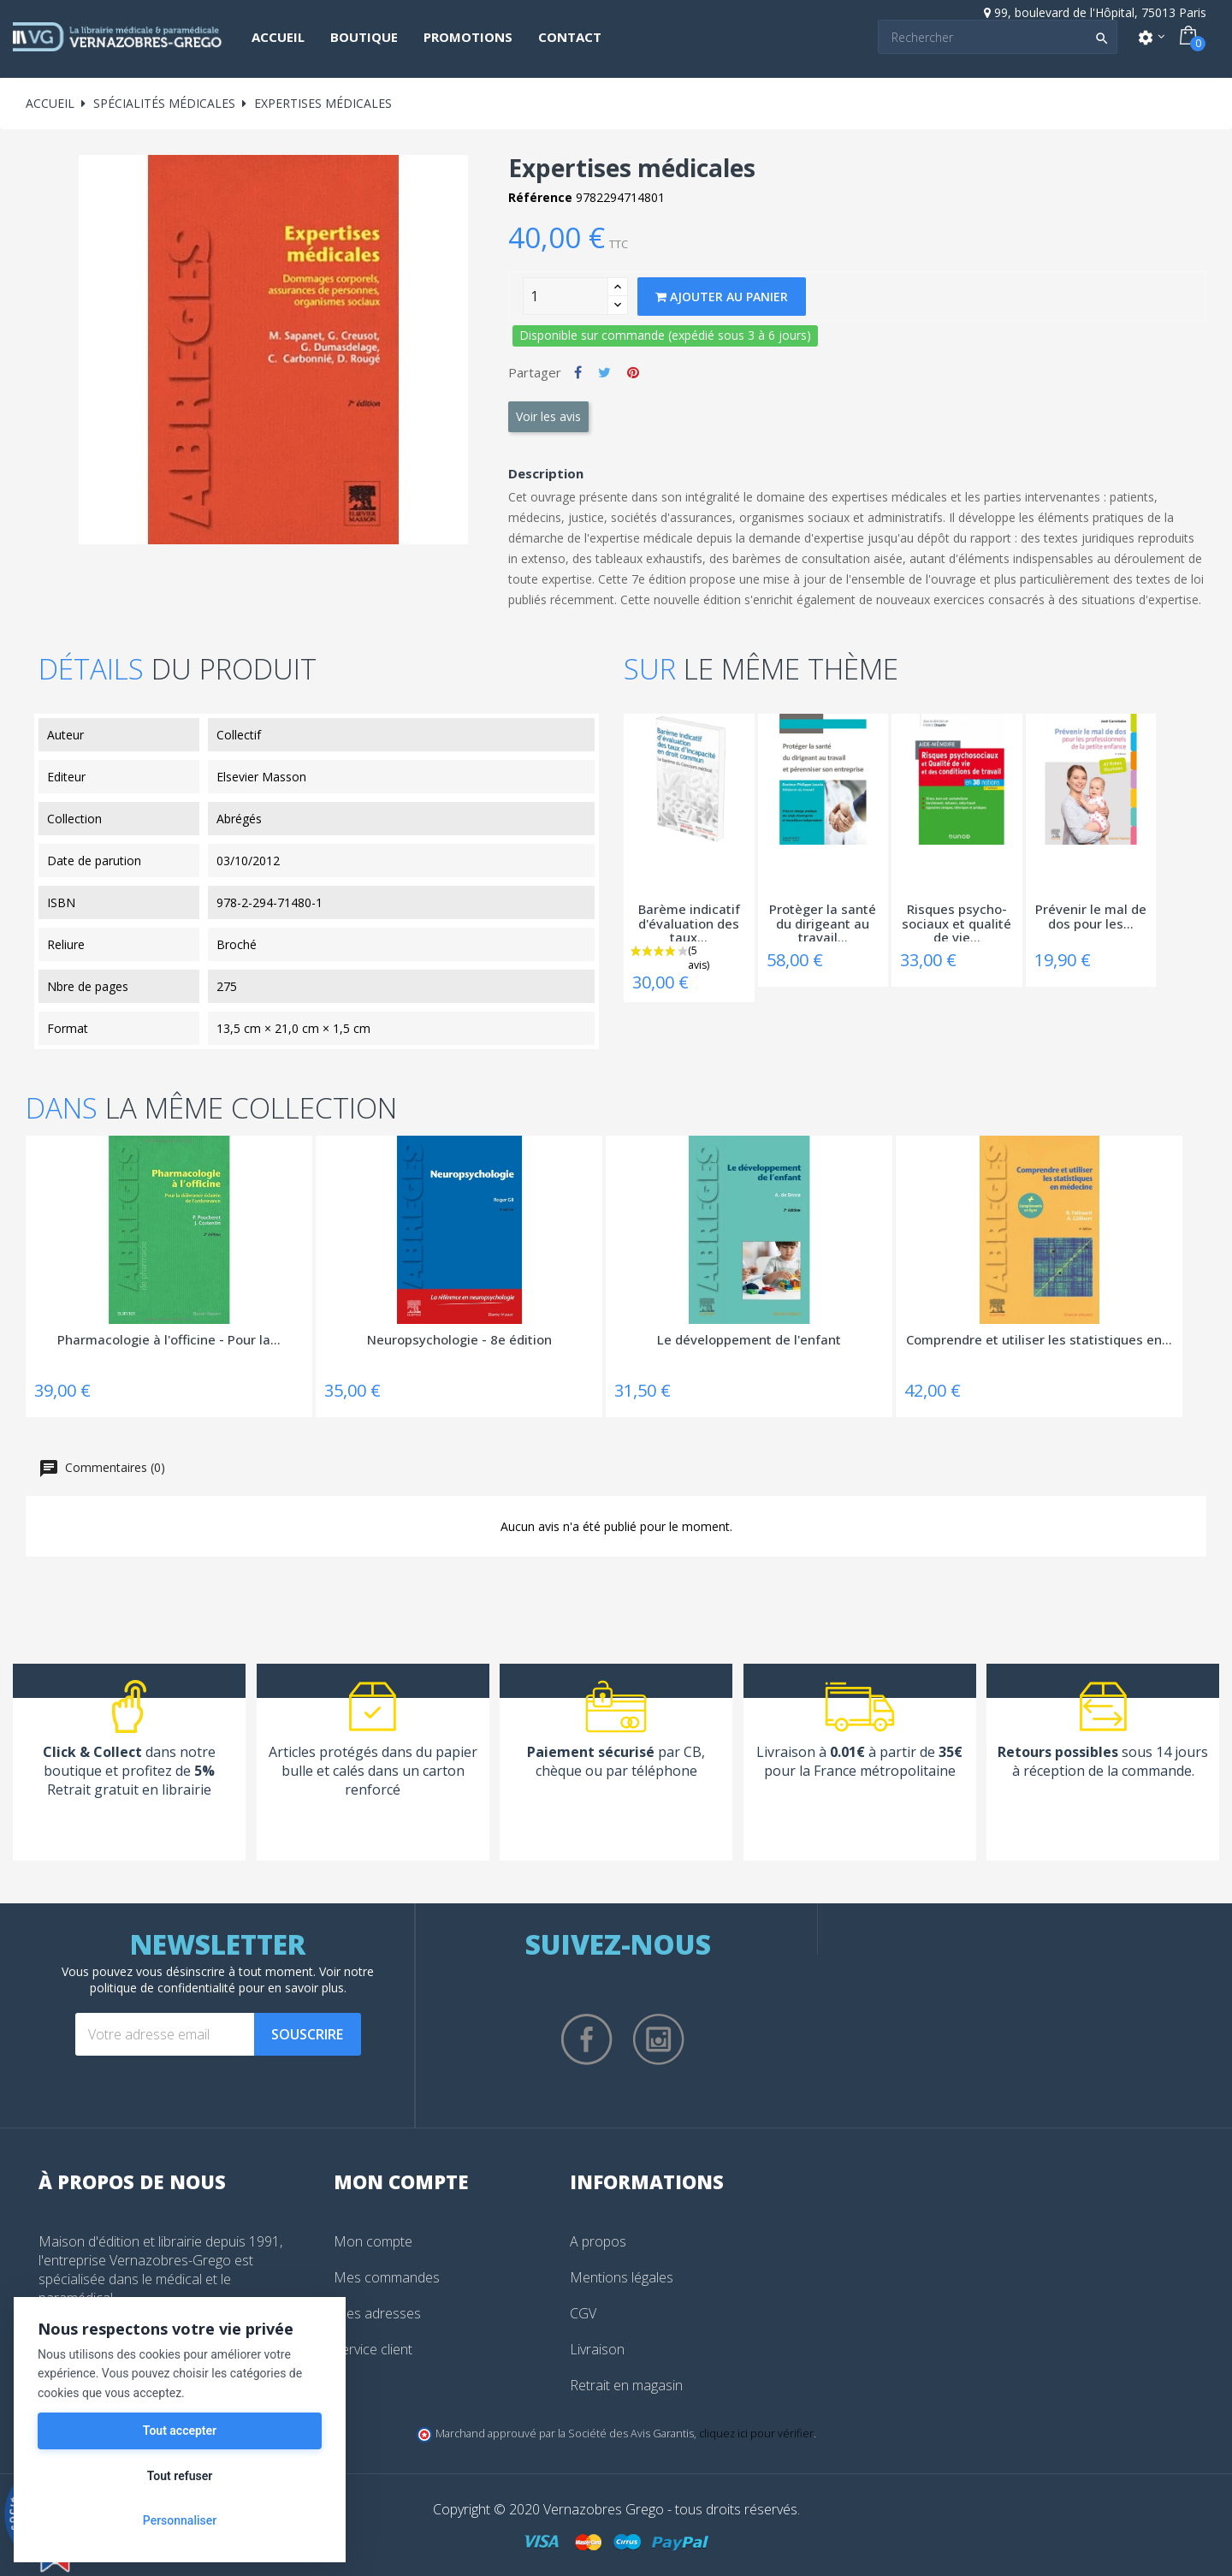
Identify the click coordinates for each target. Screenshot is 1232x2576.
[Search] (997, 37)
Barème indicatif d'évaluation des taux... (689, 921)
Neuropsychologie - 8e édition (459, 1340)
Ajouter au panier (721, 296)
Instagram (658, 2039)
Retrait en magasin (626, 2385)
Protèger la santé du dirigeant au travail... (822, 921)
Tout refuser (179, 2476)
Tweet (604, 372)
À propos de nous (132, 2181)
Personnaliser (179, 2520)
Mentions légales (621, 2277)
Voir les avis (548, 416)
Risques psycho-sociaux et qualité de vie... (956, 921)
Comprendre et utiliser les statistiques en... (1039, 1340)
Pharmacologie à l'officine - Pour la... (169, 1340)
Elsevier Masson (261, 777)
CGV (583, 2313)
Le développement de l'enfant (749, 1340)
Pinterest (633, 372)
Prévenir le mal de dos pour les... (1090, 917)
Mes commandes (387, 2277)
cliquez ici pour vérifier (756, 2433)
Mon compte (373, 2241)
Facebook (587, 2039)
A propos (598, 2241)
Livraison (597, 2349)
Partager (578, 372)
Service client (373, 2349)
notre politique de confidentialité (232, 1979)
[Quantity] (565, 296)
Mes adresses (377, 2313)
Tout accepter (179, 2430)
